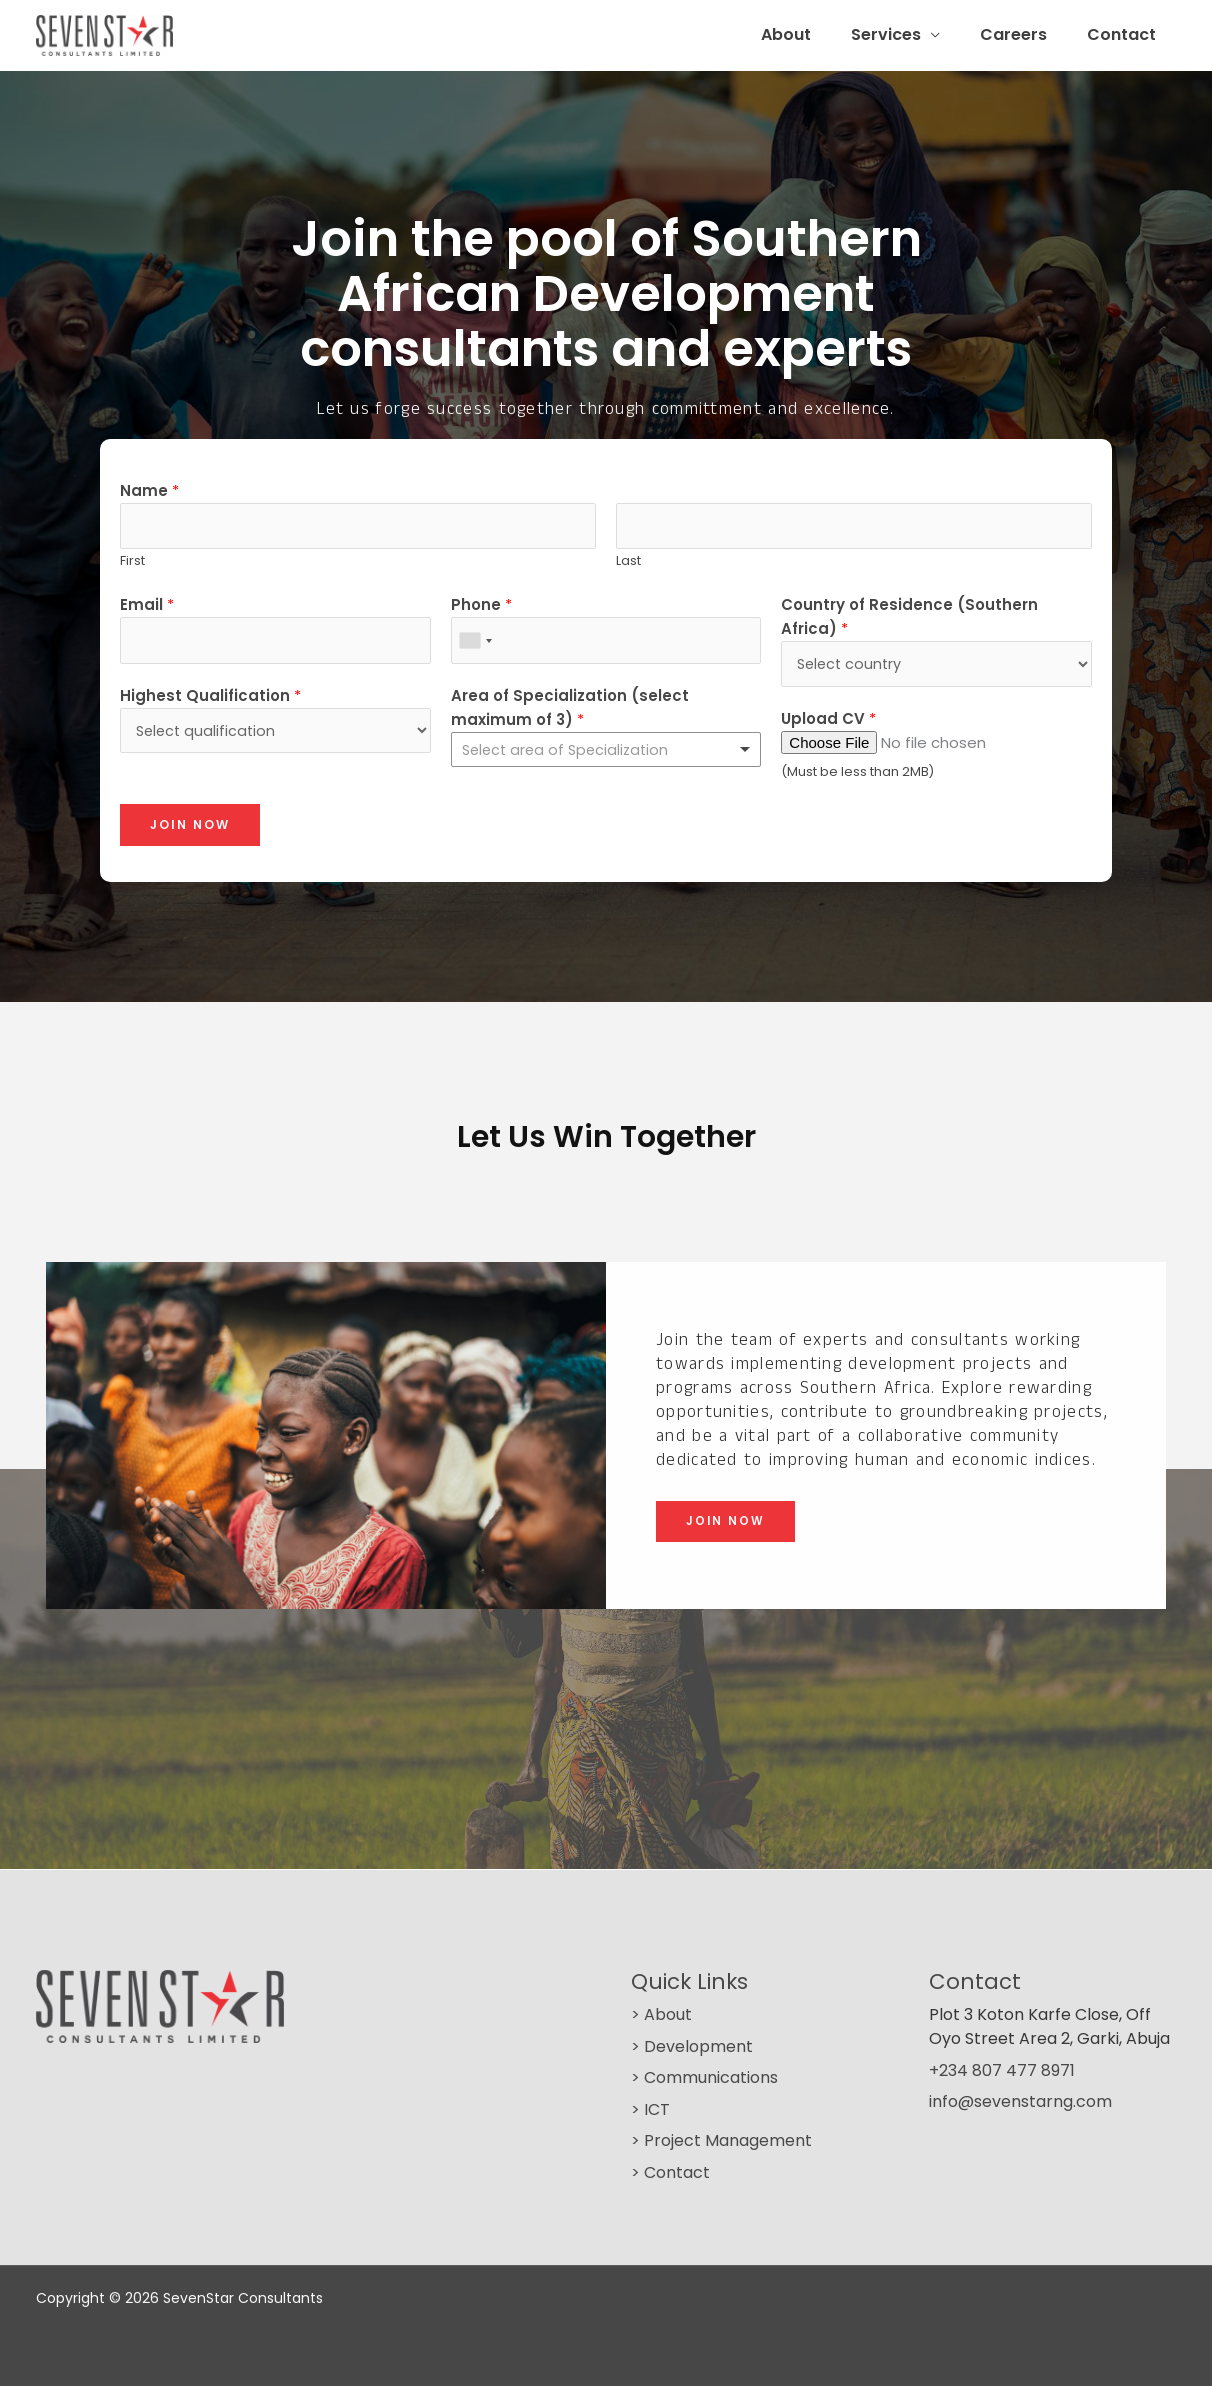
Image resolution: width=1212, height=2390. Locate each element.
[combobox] (475, 644)
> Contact (670, 2176)
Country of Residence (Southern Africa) (909, 619)
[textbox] (597, 755)
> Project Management (721, 2145)
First (132, 563)
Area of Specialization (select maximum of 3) (570, 711)
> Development (692, 2050)
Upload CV (828, 722)
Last (628, 563)
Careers (1025, 34)
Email (147, 607)
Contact (1125, 34)
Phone (481, 607)
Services (906, 34)
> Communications (704, 2082)
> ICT (650, 2113)
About (814, 34)
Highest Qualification (210, 699)
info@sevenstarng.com (1020, 2105)
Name (149, 490)
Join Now (190, 828)
